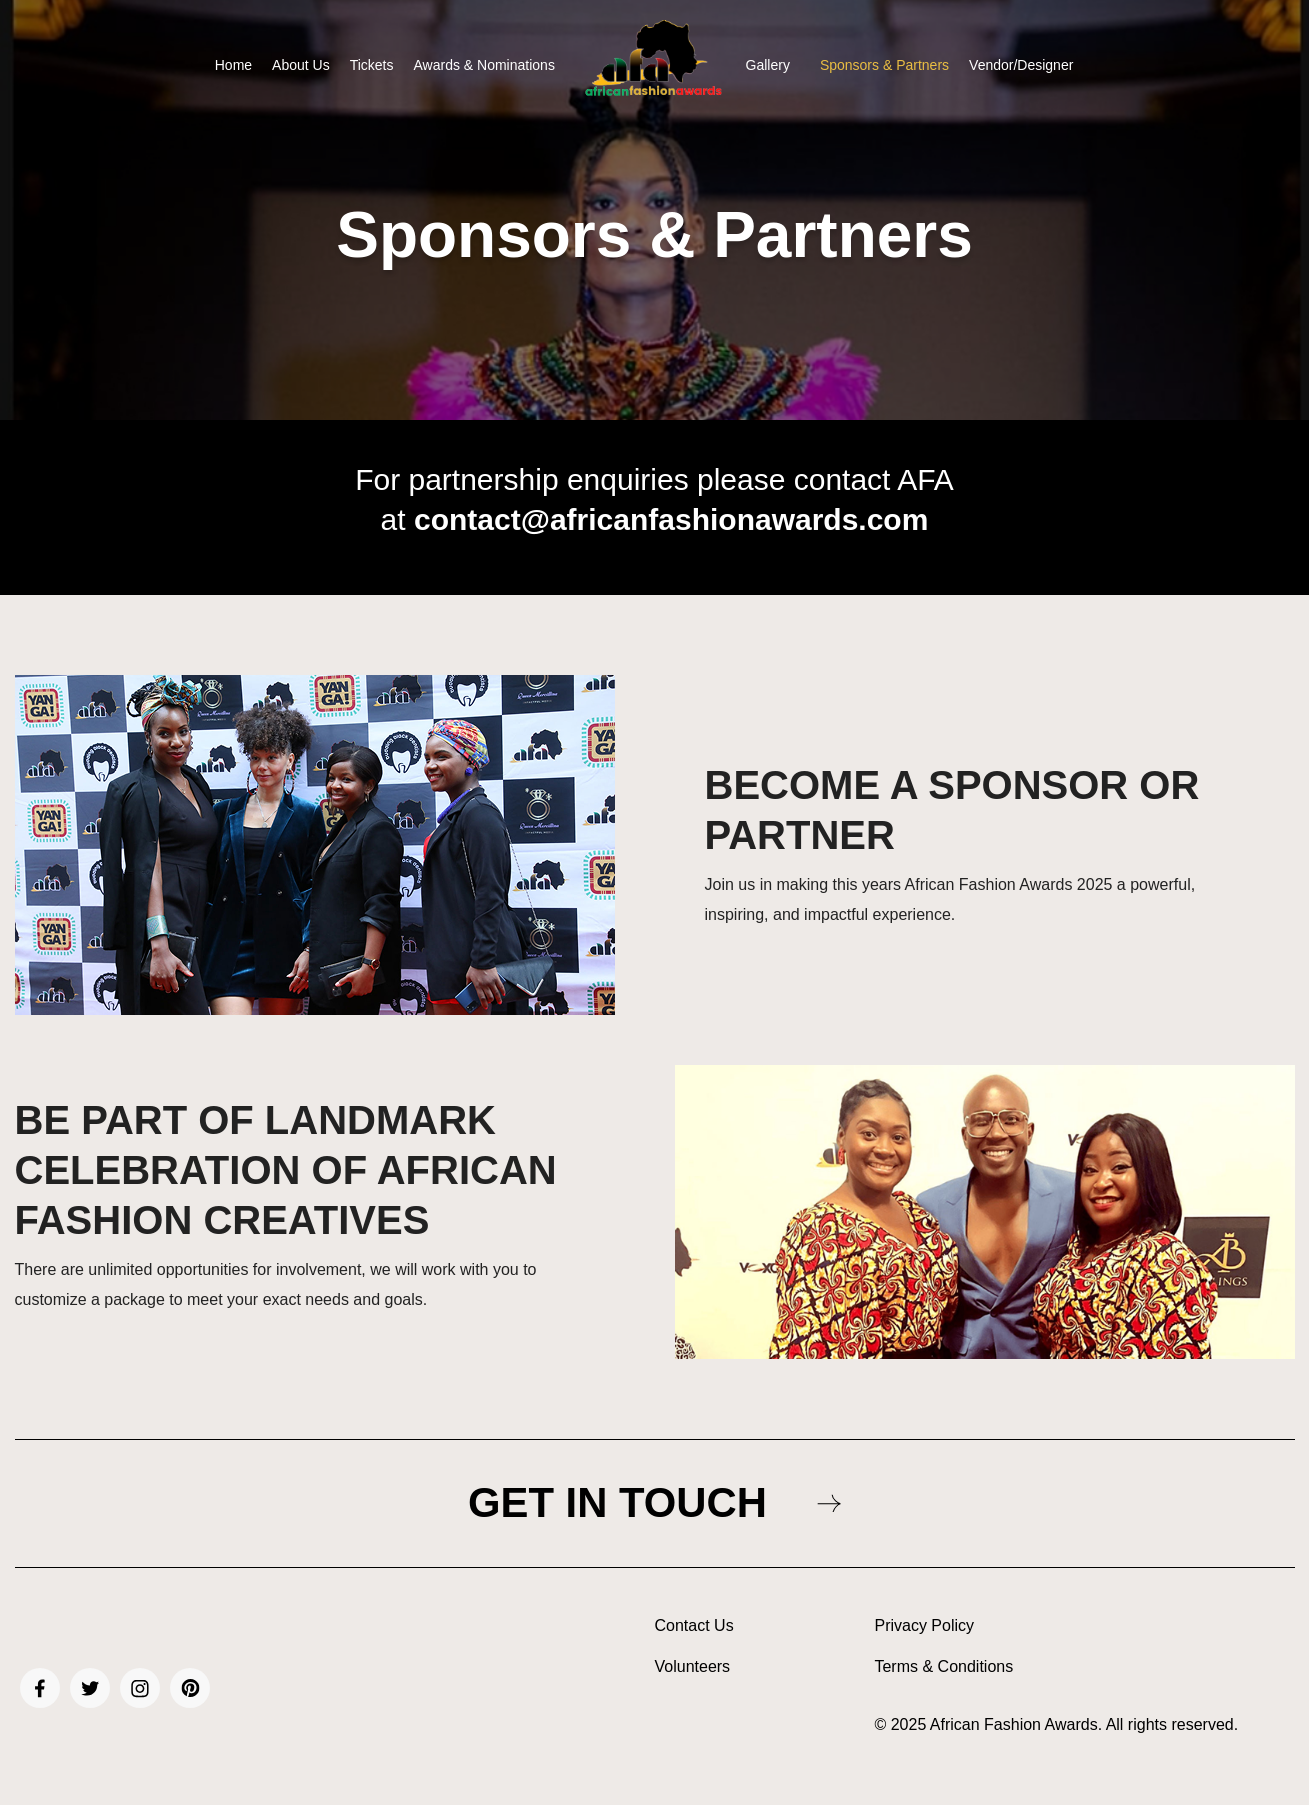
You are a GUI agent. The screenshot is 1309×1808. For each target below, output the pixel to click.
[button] (773, 65)
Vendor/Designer (1021, 65)
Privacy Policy (924, 1630)
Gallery (768, 65)
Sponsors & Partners (884, 65)
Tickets (372, 65)
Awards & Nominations (484, 65)
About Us (301, 65)
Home (233, 65)
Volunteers (693, 1671)
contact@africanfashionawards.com (671, 519)
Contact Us (694, 1630)
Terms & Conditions (943, 1671)
